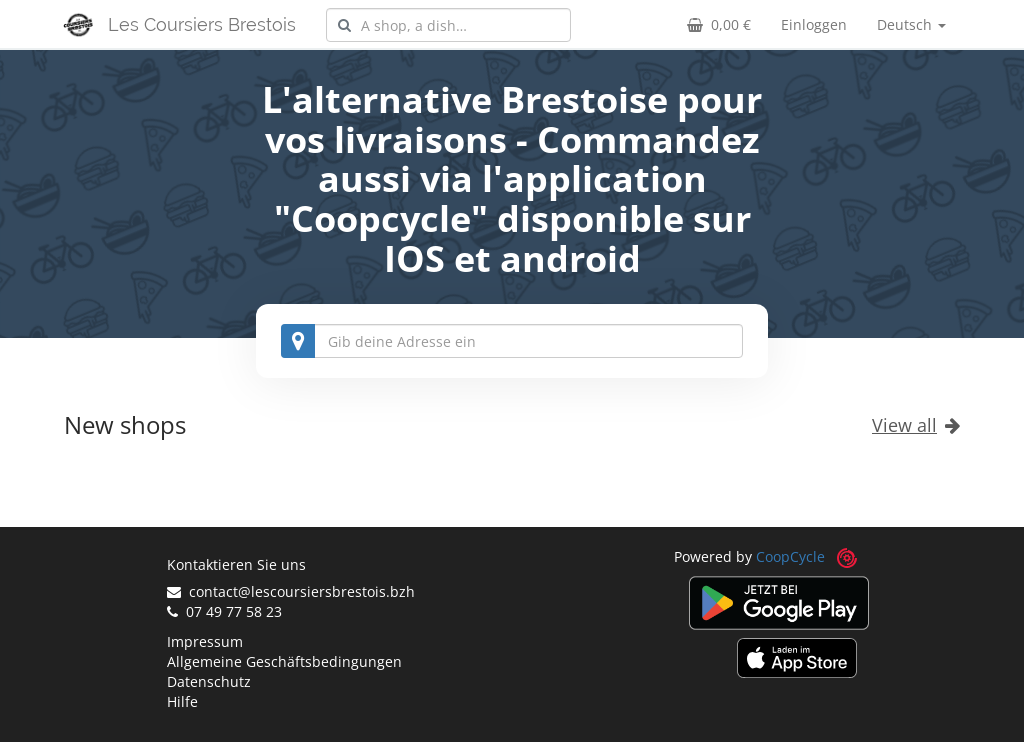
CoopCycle (790, 556)
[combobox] (448, 25)
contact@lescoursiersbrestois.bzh (291, 591)
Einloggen (814, 24)
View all (916, 425)
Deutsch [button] (911, 24)
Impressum (205, 641)
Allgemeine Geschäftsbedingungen (284, 661)
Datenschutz (209, 681)
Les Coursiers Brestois (202, 24)
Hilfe (182, 701)
